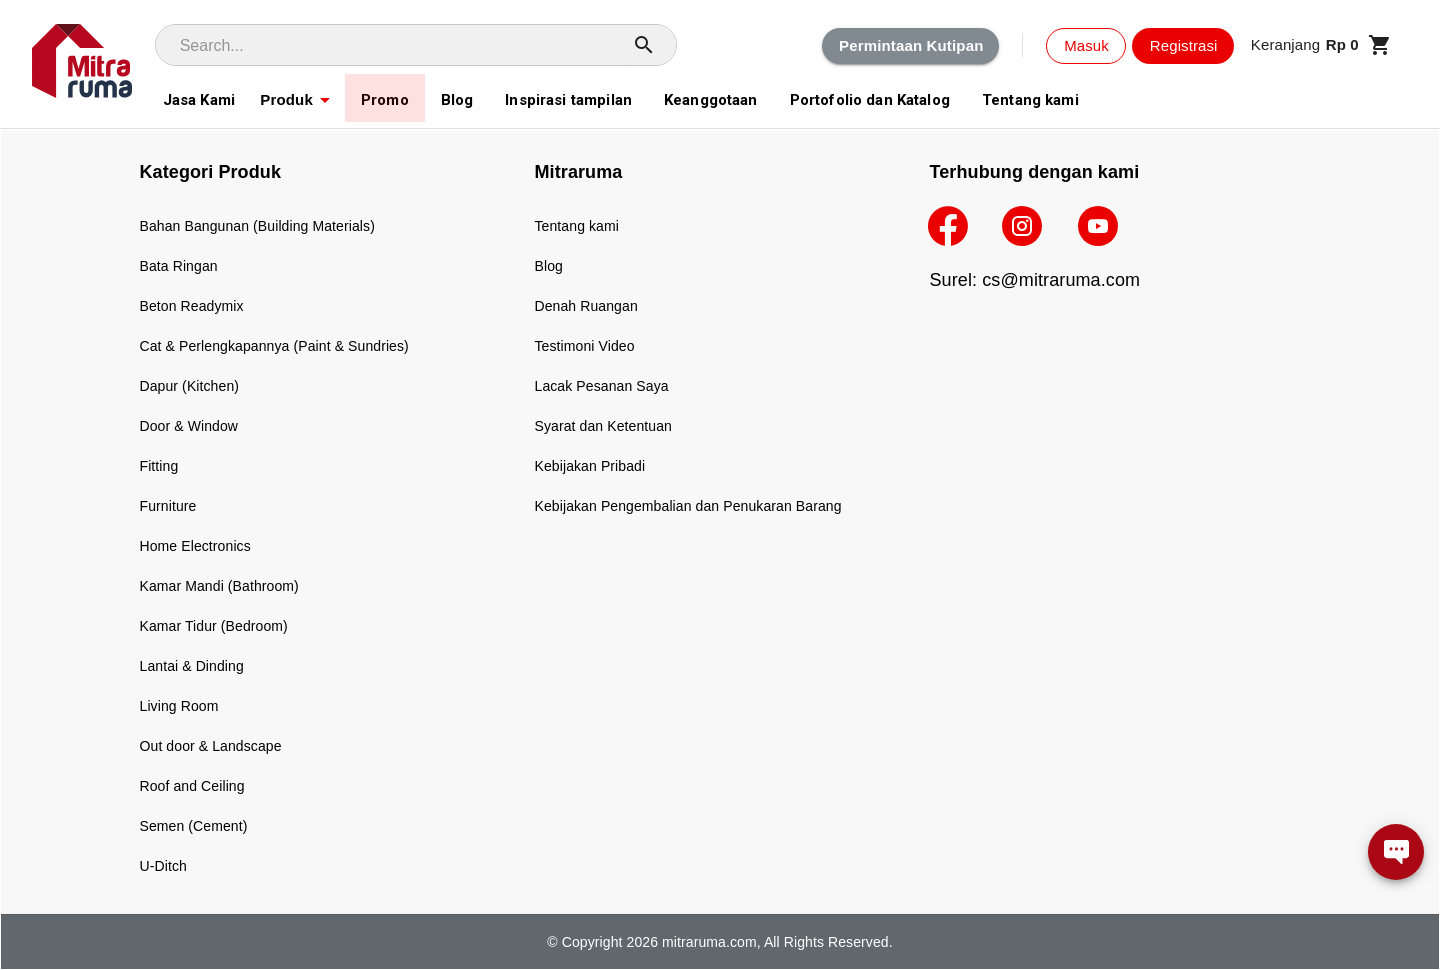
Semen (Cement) (194, 826)
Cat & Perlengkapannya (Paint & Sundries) (274, 346)
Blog (549, 266)
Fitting (159, 466)
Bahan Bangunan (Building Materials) (257, 226)
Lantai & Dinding (192, 666)
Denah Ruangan (586, 306)
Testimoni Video (585, 346)
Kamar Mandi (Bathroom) (219, 586)
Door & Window (189, 426)
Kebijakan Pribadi (590, 466)
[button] (1321, 45)
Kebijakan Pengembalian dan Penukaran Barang (688, 506)
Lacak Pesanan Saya (602, 386)
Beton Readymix (192, 306)
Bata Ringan (179, 266)
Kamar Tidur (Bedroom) (214, 626)
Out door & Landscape (211, 746)
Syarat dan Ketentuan (603, 426)
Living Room (179, 706)
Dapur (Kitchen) (190, 386)
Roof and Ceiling (192, 786)
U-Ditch (163, 866)
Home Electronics (195, 546)
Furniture (168, 506)
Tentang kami (577, 226)
